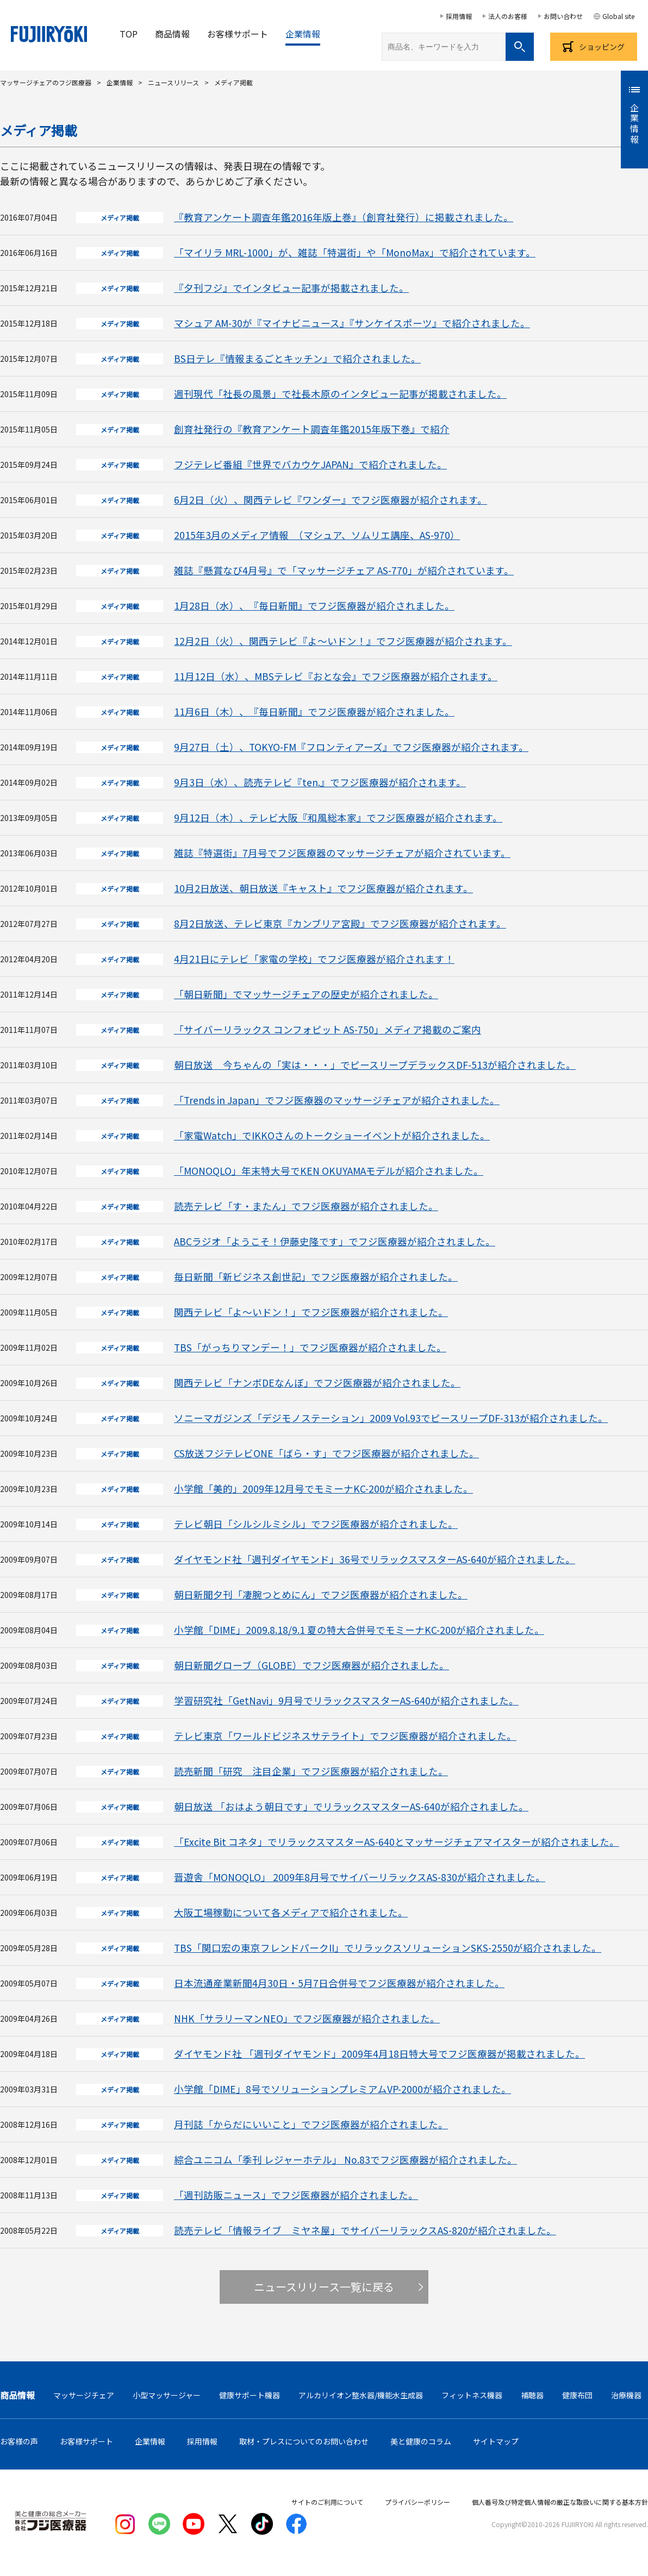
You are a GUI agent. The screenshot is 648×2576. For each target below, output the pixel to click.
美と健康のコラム (420, 2441)
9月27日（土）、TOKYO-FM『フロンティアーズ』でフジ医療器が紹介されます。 (351, 747)
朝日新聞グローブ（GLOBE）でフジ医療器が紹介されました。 (311, 1665)
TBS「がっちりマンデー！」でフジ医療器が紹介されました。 (310, 1347)
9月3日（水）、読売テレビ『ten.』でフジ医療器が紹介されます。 (320, 782)
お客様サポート (237, 33)
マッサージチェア (83, 2395)
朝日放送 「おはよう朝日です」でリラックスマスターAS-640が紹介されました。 (351, 1806)
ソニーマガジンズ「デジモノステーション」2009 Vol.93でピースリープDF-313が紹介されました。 (391, 1418)
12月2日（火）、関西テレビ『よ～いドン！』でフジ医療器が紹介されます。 (343, 641)
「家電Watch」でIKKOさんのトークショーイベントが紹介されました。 (332, 1135)
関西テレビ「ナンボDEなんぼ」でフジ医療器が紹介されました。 (317, 1382)
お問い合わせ (563, 16)
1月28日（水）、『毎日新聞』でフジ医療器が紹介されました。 (314, 605)
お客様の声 (19, 2441)
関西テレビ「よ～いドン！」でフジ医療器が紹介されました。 (311, 1312)
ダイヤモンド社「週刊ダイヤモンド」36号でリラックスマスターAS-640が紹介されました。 (374, 1559)
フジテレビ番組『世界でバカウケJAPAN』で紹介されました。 (310, 464)
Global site (618, 16)
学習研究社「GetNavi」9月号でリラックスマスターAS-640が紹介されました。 (346, 1700)
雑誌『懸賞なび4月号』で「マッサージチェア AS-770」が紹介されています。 (344, 570)
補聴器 (532, 2395)
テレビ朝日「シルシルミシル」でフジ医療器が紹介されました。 (316, 1524)
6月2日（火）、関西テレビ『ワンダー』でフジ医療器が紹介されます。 (330, 499)
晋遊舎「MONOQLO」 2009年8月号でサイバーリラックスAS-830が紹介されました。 (359, 1877)
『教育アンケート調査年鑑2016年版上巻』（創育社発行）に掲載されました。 (343, 217)
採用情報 (459, 16)
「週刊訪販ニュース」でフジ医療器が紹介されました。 (296, 2195)
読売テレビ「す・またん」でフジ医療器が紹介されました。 (306, 1206)
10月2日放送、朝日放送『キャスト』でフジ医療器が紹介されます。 (323, 888)
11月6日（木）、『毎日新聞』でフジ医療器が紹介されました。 (314, 711)
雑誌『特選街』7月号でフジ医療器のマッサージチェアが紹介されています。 (342, 853)
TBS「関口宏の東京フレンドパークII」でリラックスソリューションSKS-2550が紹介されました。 (387, 1947)
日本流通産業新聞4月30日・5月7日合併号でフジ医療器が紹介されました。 (339, 1983)
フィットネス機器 (471, 2395)
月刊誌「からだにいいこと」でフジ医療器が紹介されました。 (311, 2124)
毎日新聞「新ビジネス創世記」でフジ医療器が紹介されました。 (316, 1276)
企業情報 (302, 33)
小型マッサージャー (167, 2395)
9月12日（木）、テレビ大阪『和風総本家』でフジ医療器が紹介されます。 (338, 817)
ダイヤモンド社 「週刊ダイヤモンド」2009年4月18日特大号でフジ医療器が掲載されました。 (379, 2053)
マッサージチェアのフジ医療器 (45, 82)
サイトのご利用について (327, 2501)
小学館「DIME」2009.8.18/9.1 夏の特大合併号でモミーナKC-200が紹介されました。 (359, 1630)
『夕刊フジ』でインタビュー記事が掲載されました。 (291, 287)
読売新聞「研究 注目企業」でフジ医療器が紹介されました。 (311, 1771)
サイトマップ (496, 2441)
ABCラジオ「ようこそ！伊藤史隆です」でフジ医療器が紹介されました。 (334, 1241)
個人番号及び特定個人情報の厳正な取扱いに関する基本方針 (560, 2501)
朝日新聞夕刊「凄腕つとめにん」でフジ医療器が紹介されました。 (321, 1594)
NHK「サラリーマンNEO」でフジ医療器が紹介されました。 (307, 2018)
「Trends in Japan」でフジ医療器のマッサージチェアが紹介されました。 (337, 1100)
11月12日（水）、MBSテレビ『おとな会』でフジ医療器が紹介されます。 (335, 676)
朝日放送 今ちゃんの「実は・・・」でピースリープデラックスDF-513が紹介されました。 (375, 1064)
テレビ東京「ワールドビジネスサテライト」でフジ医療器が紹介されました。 (345, 1736)
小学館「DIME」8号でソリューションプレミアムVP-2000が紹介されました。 (342, 2089)
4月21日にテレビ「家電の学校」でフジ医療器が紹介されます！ (314, 959)
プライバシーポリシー (417, 2501)
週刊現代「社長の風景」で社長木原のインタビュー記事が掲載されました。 (340, 393)
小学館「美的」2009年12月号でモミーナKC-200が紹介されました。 (323, 1488)
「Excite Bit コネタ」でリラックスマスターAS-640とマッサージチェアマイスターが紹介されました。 (396, 1841)
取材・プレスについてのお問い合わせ (304, 2441)
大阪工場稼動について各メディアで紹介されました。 (291, 1912)
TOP (129, 33)
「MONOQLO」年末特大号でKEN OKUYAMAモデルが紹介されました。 (328, 1170)
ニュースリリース (173, 82)
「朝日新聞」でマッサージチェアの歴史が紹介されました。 (306, 994)
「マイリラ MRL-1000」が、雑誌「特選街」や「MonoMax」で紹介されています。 (354, 252)
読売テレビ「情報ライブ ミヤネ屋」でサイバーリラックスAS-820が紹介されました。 (365, 2230)
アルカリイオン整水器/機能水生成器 (360, 2395)
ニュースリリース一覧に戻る (324, 2287)
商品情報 (172, 33)
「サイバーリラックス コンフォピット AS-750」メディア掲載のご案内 (327, 1029)
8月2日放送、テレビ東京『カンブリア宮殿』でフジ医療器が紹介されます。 (340, 923)
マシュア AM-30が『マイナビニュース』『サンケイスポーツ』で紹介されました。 (352, 323)
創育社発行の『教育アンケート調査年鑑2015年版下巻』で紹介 (312, 429)
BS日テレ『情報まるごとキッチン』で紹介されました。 (297, 358)
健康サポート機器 (249, 2395)
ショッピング (602, 46)
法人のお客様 (507, 16)
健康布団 (577, 2395)
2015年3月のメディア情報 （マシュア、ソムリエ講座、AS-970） (317, 535)
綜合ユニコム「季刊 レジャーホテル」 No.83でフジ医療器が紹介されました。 (345, 2159)
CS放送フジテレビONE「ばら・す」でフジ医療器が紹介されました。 (326, 1453)
